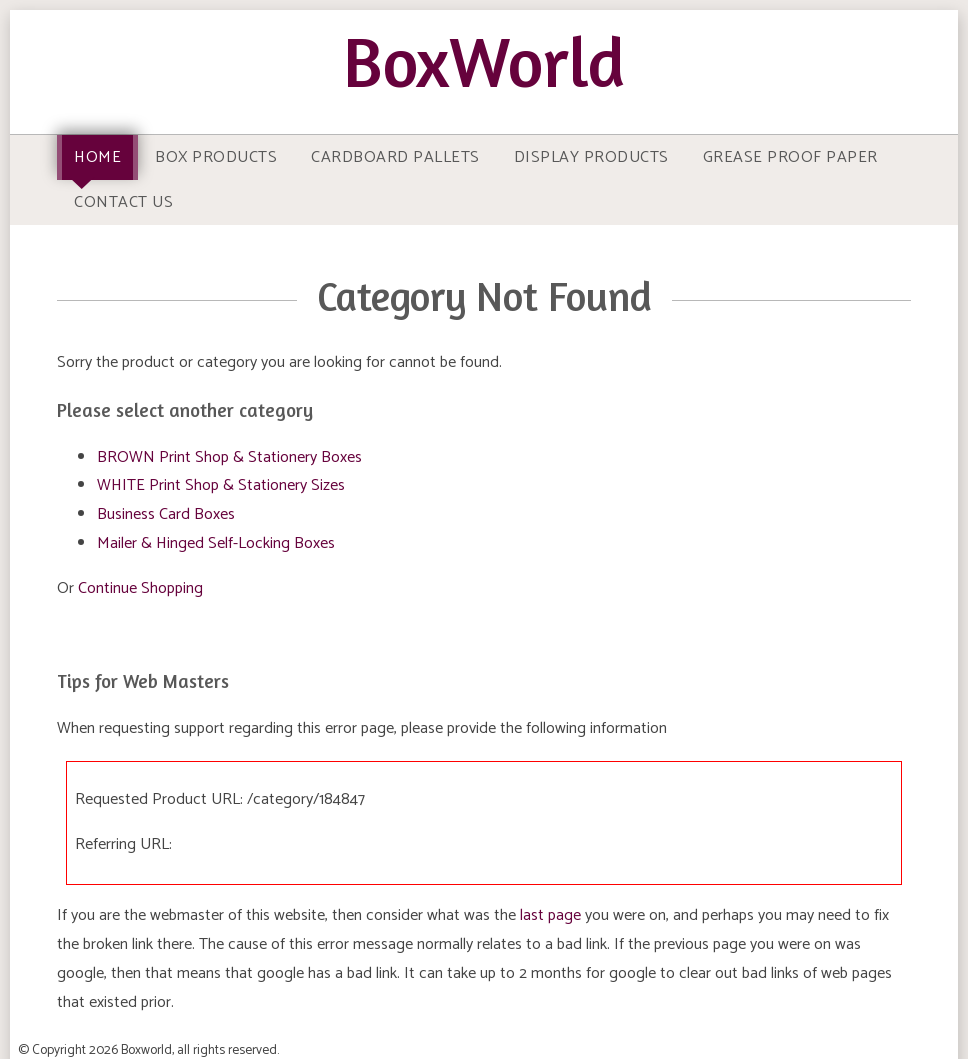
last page (550, 915)
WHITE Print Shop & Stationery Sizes (221, 485)
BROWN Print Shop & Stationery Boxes (229, 457)
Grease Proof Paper (790, 157)
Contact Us (123, 202)
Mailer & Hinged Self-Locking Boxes (216, 543)
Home (97, 157)
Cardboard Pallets (395, 157)
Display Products (591, 157)
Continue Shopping (140, 588)
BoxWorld (484, 61)
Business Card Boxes (166, 514)
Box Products (216, 157)
